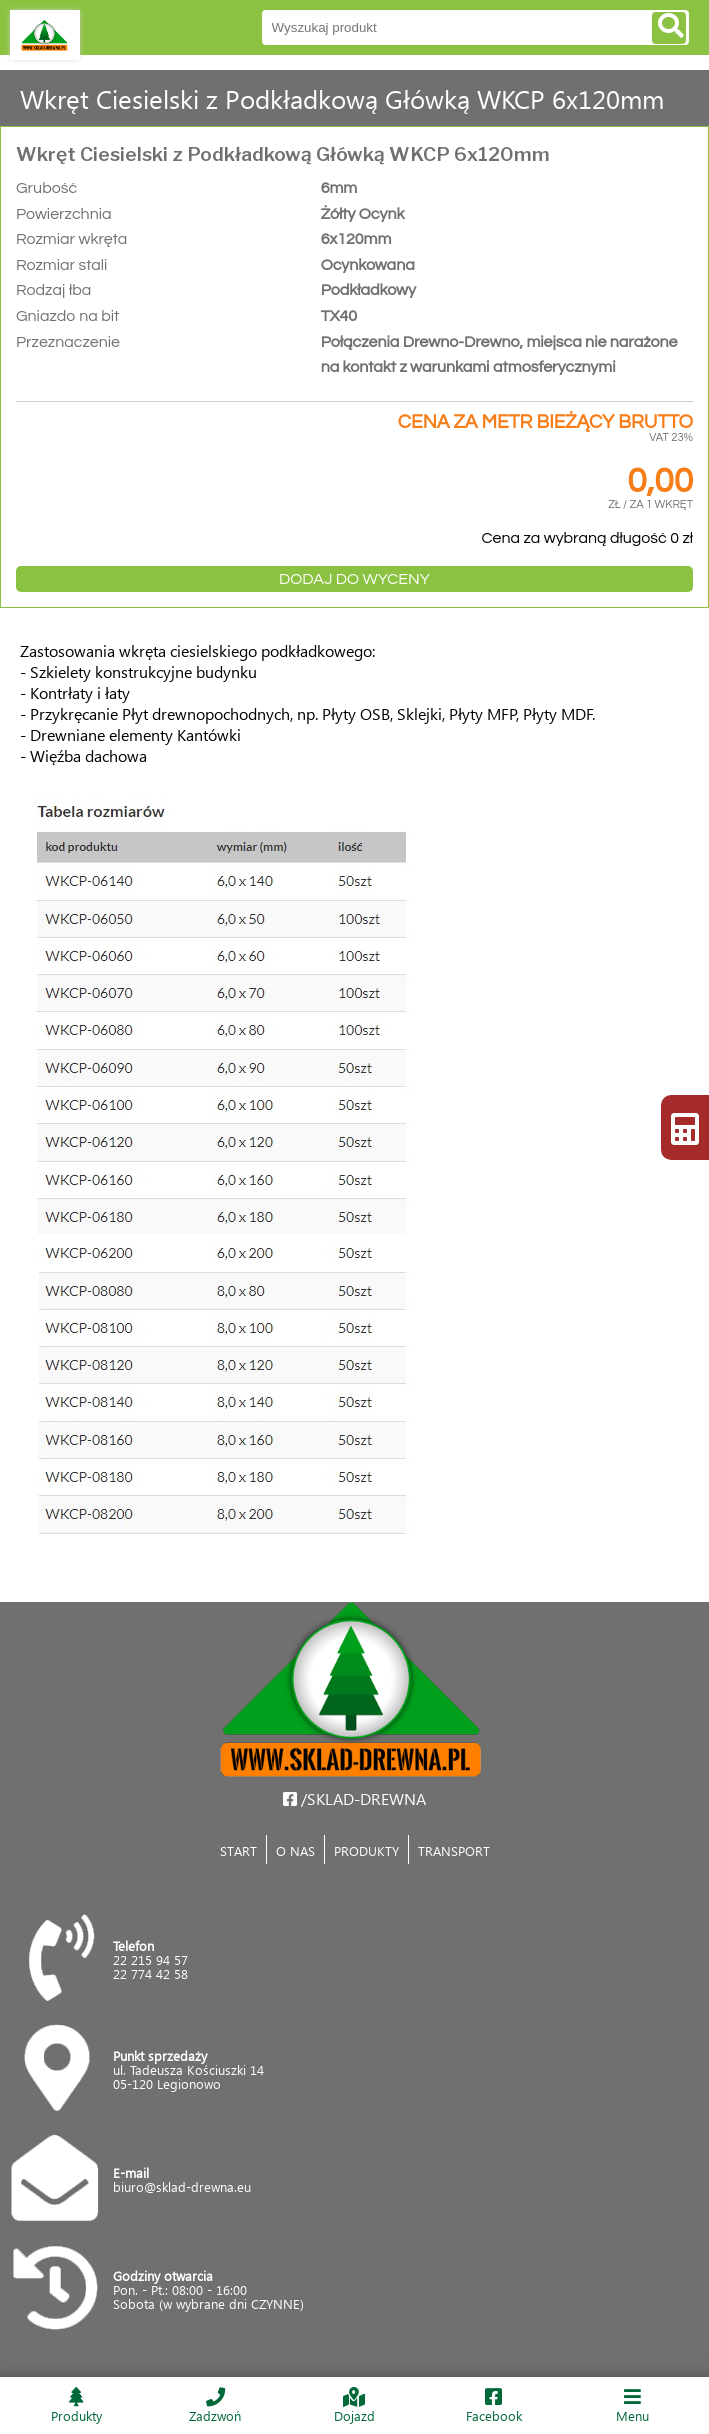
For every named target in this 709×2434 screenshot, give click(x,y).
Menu (633, 2405)
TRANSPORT (454, 1850)
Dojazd (354, 2405)
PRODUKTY (366, 1850)
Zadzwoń (215, 2405)
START (238, 1850)
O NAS (295, 1850)
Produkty (76, 2405)
